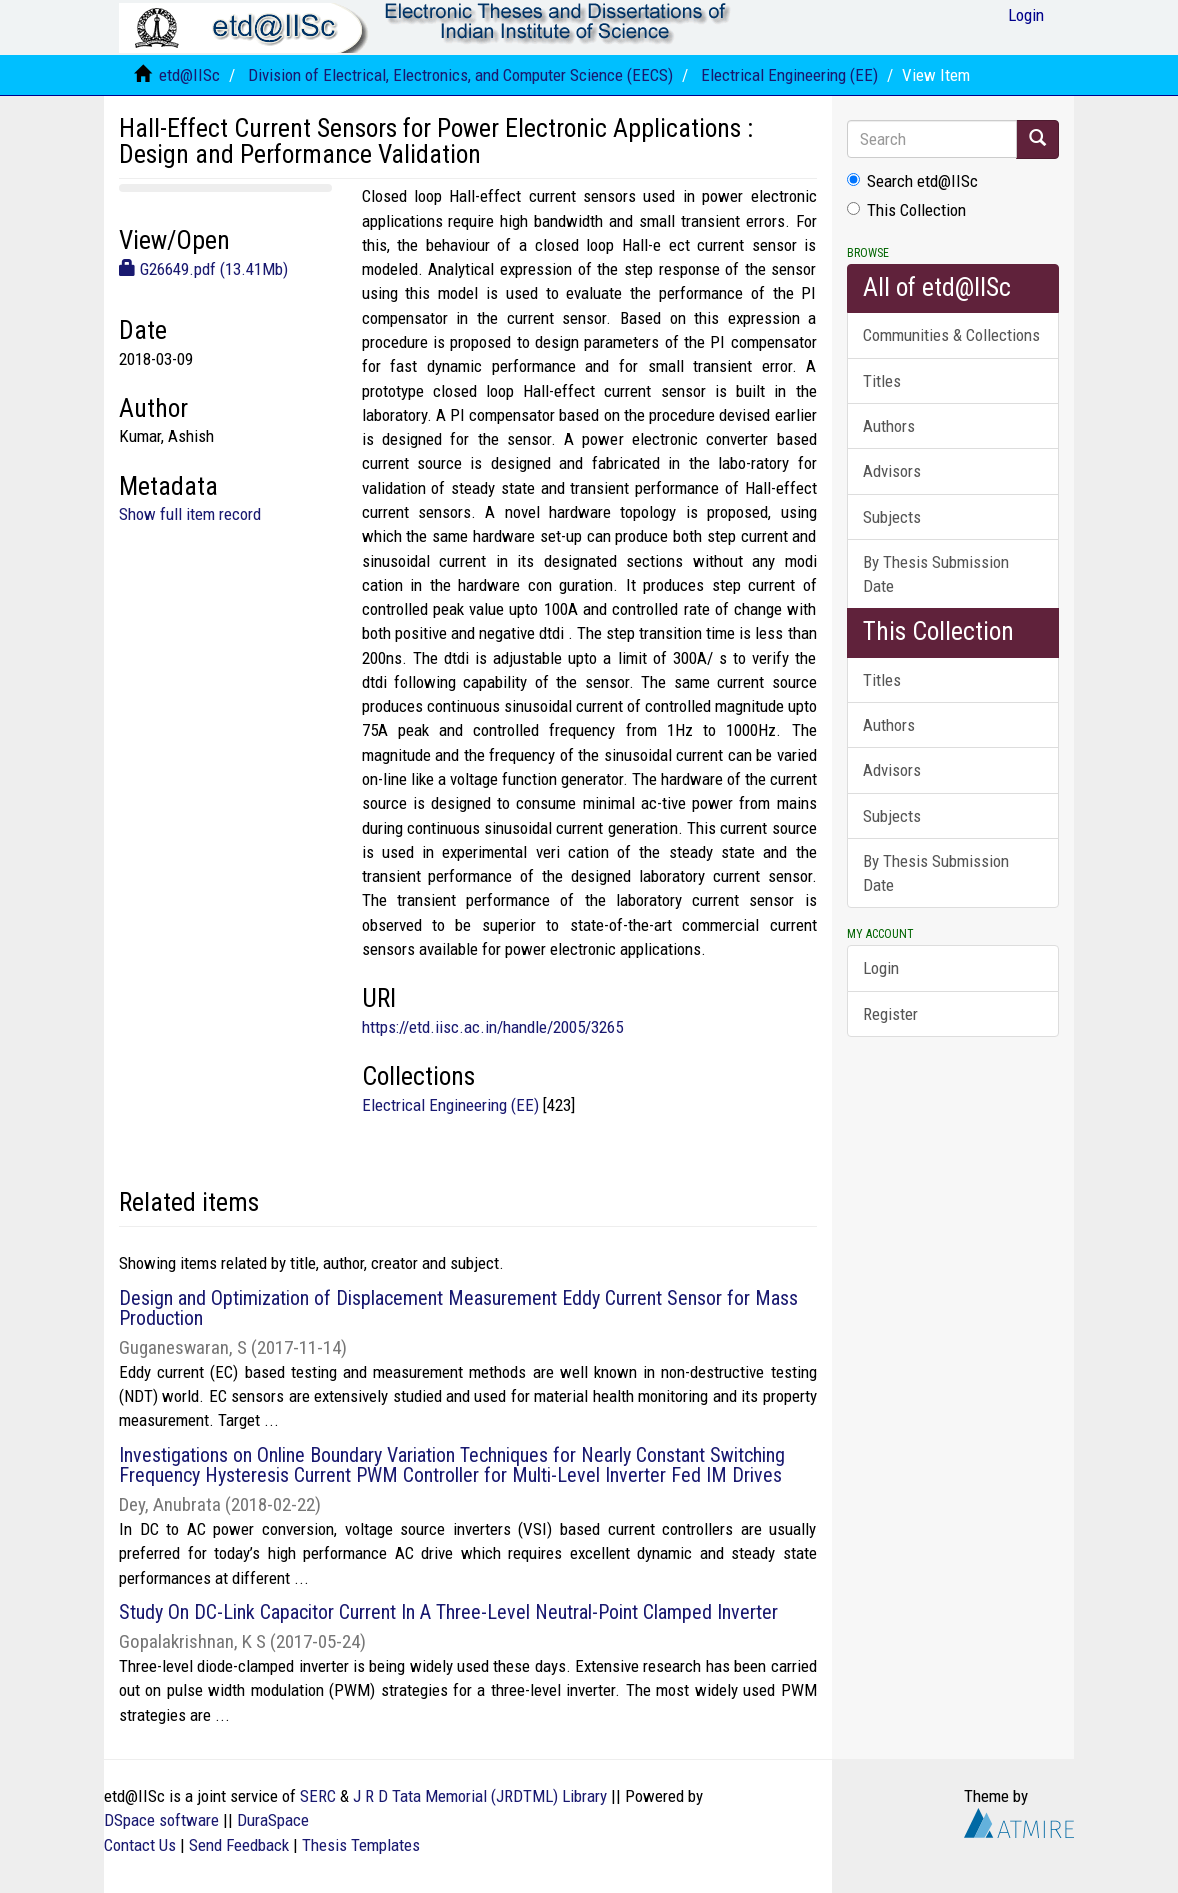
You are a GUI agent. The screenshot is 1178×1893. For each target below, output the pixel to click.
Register (890, 1014)
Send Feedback (239, 1845)
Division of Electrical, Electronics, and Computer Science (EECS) (460, 75)
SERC (318, 1796)
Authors (889, 426)
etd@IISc (189, 75)
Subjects (892, 517)
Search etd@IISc (912, 181)
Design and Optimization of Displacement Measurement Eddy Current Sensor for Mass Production (458, 1308)
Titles (882, 381)
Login (881, 968)
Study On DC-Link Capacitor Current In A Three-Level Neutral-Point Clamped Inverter (448, 1612)
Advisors (892, 471)
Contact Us (140, 1845)
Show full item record (190, 514)
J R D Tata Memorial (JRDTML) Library (480, 1796)
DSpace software (161, 1820)
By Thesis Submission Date (936, 574)
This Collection (906, 210)
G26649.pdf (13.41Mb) (203, 269)
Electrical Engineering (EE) (789, 75)
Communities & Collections (951, 335)
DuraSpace (273, 1820)
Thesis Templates (361, 1845)
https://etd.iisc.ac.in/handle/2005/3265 (492, 1027)
